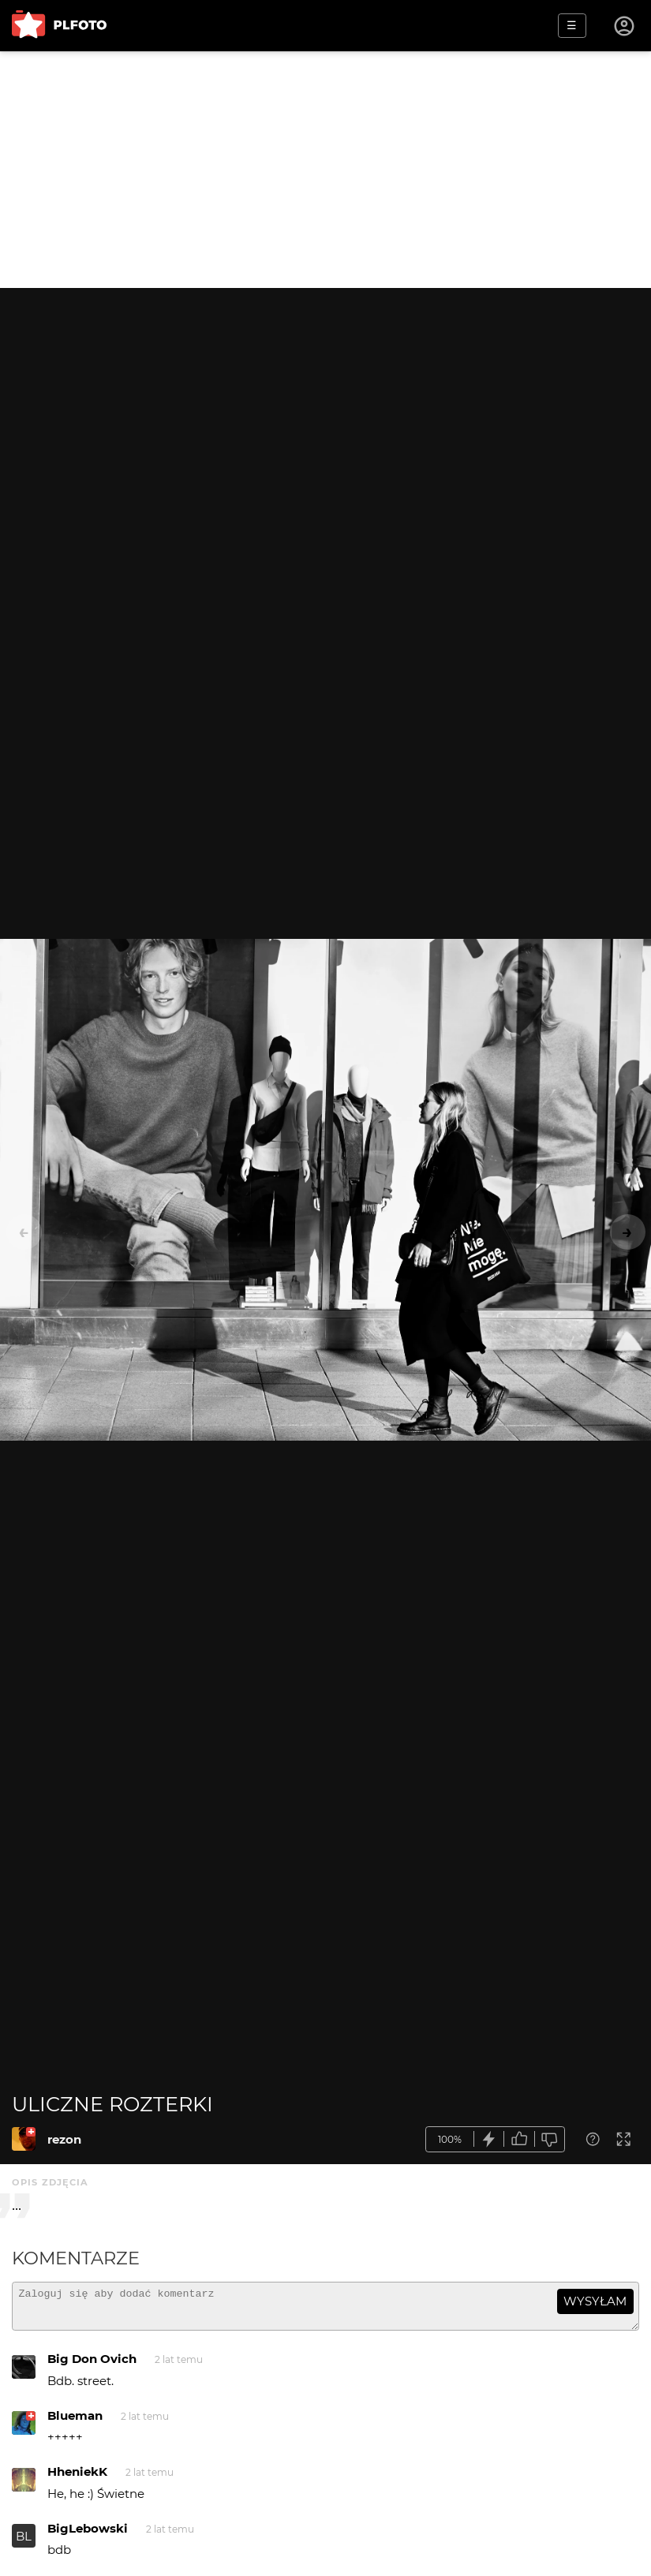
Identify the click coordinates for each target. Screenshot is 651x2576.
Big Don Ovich (92, 2365)
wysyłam (595, 2301)
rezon (64, 2139)
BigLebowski (87, 2535)
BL (24, 2543)
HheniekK (77, 2478)
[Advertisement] (325, 169)
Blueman (75, 2422)
